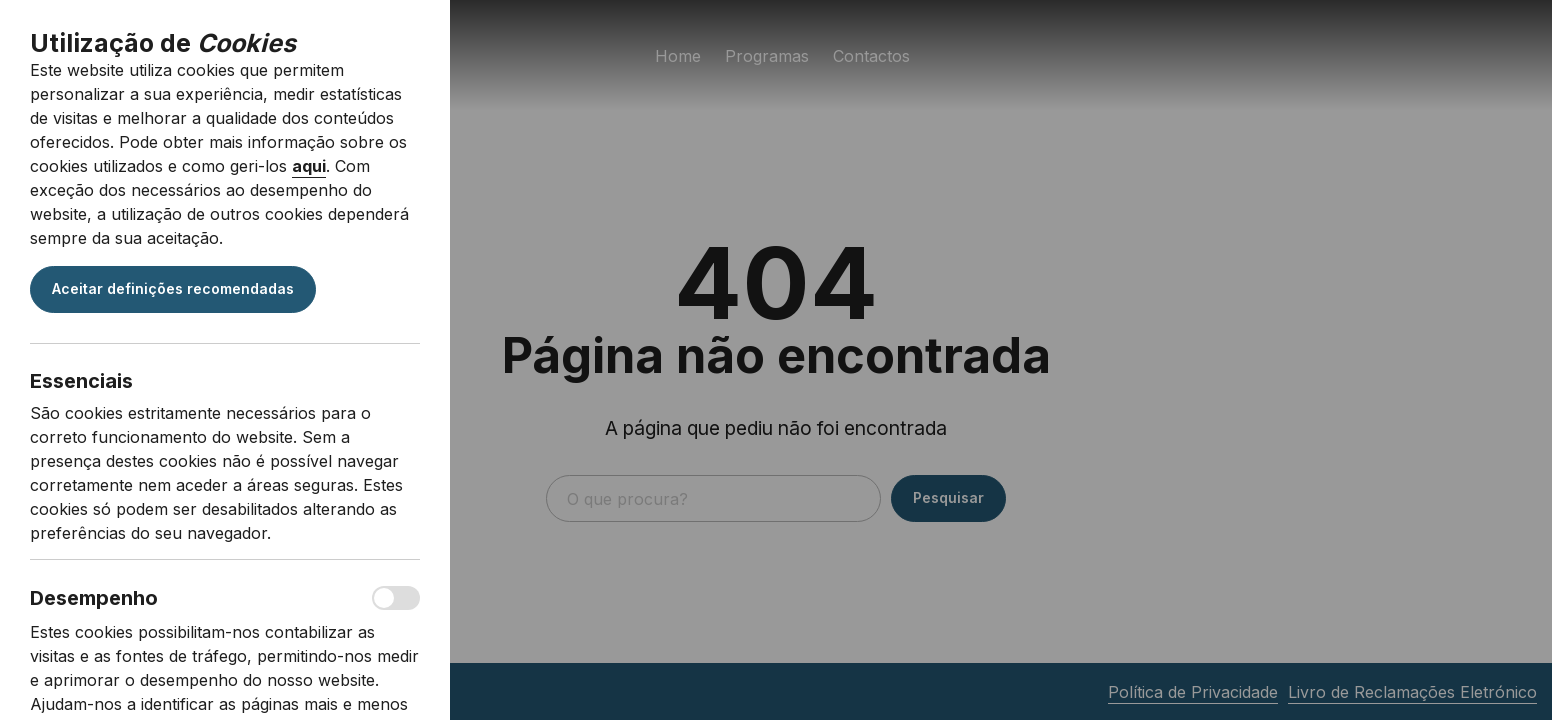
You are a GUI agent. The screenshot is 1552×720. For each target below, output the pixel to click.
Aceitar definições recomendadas (173, 288)
